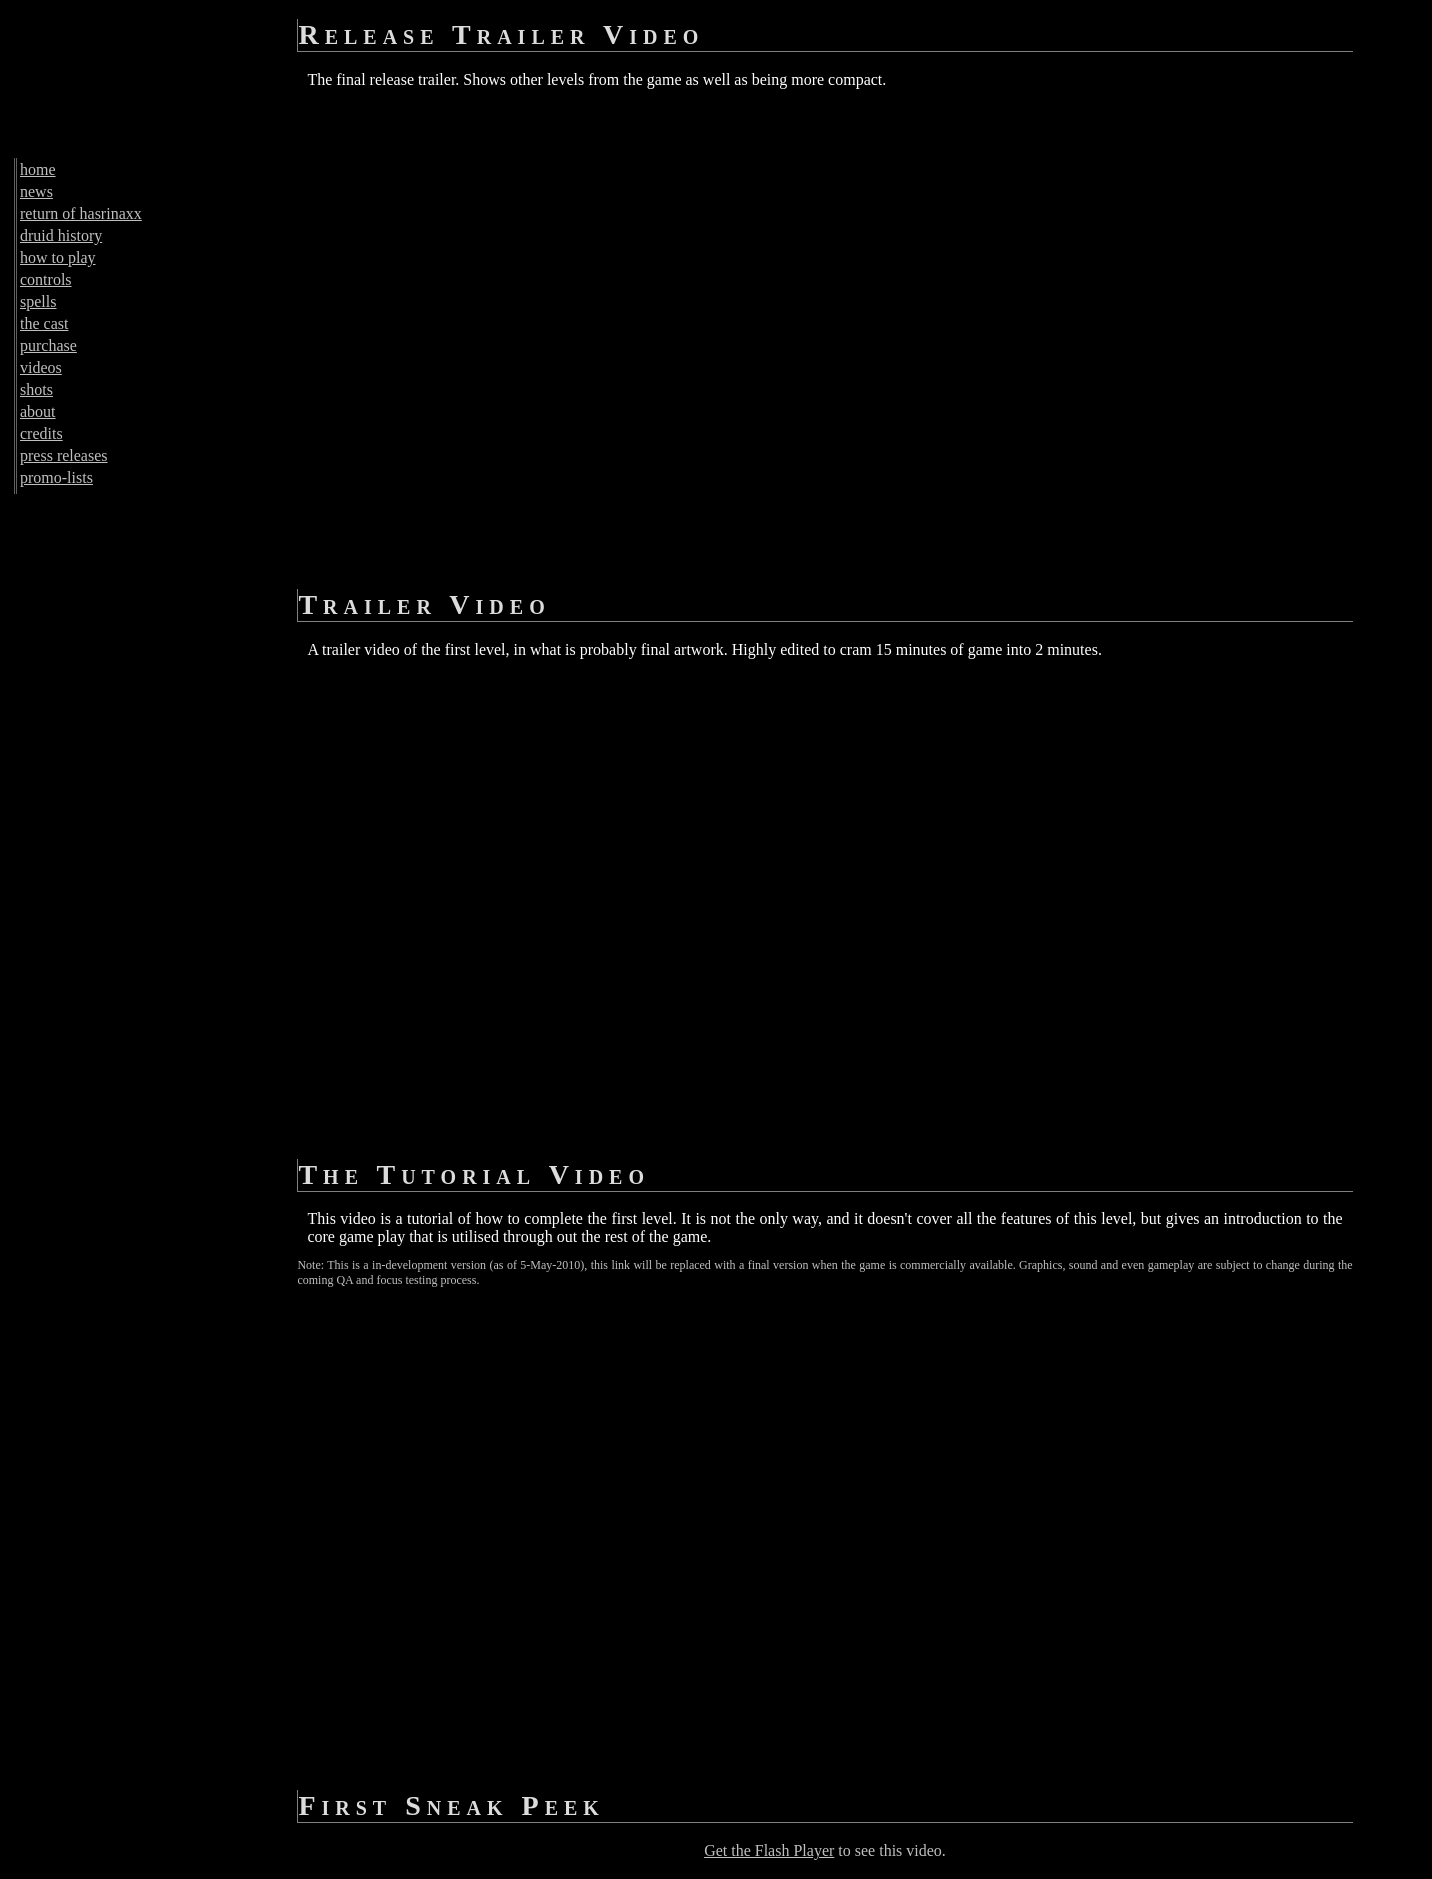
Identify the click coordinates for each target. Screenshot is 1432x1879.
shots (36, 389)
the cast (44, 323)
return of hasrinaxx (81, 213)
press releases (64, 455)
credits (41, 433)
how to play (58, 257)
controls (46, 279)
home (38, 169)
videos (41, 367)
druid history (61, 235)
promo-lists (56, 477)
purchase (48, 345)
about (38, 411)
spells (38, 301)
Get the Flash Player (769, 1850)
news (36, 191)
